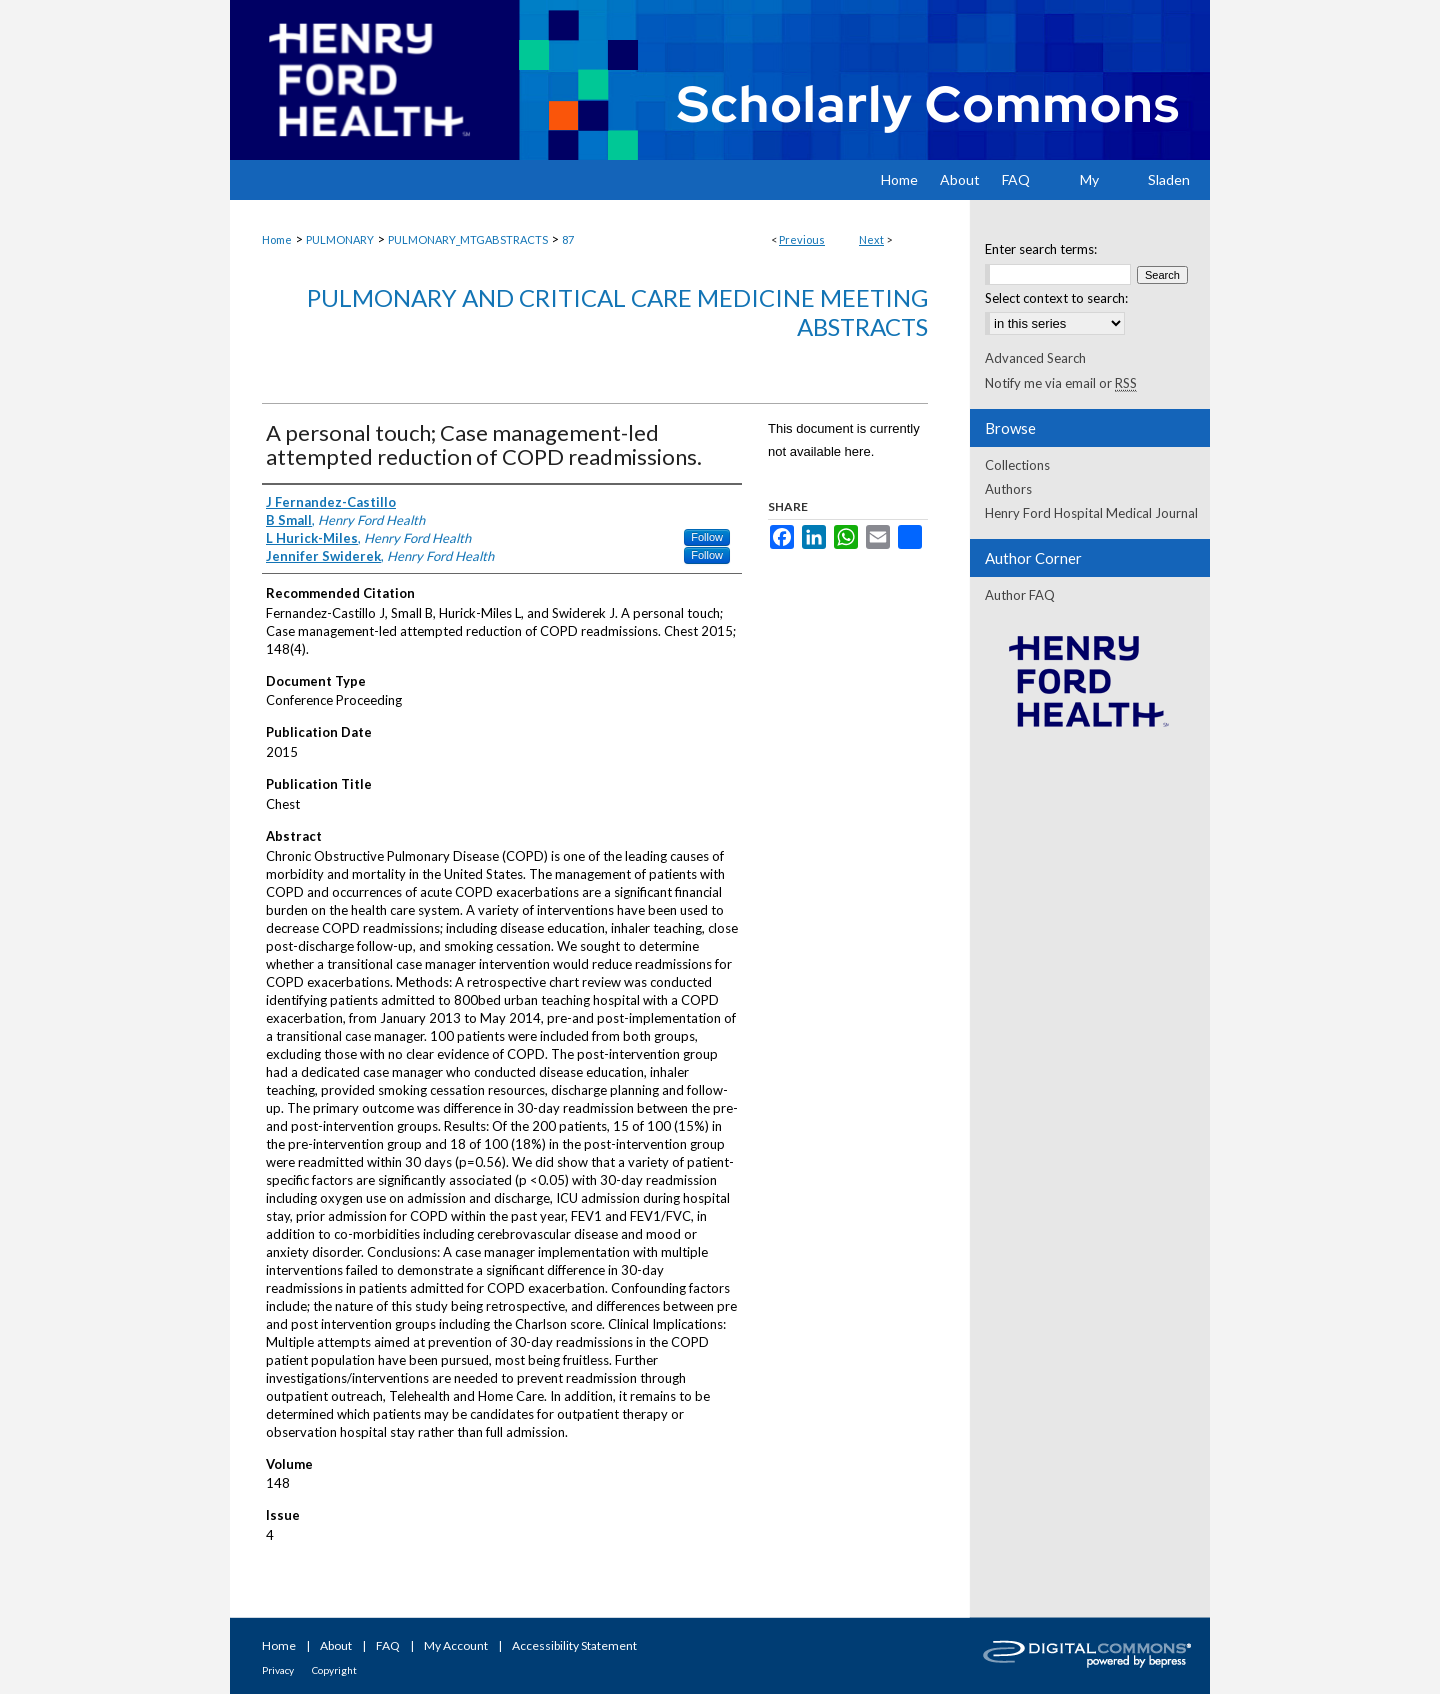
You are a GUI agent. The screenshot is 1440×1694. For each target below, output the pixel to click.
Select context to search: (1056, 298)
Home (277, 239)
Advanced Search (1035, 358)
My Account (456, 1645)
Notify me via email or (1061, 383)
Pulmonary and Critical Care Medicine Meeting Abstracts (617, 312)
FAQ (388, 1645)
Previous (802, 239)
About (336, 1645)
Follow (707, 537)
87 (568, 239)
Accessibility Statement (574, 1645)
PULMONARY (340, 239)
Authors (1008, 489)
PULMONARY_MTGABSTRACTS (468, 239)
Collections (1017, 465)
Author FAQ (1020, 595)
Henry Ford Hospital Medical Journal (1091, 513)
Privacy (278, 1670)
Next (871, 239)
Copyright (334, 1670)
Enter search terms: (1041, 249)
